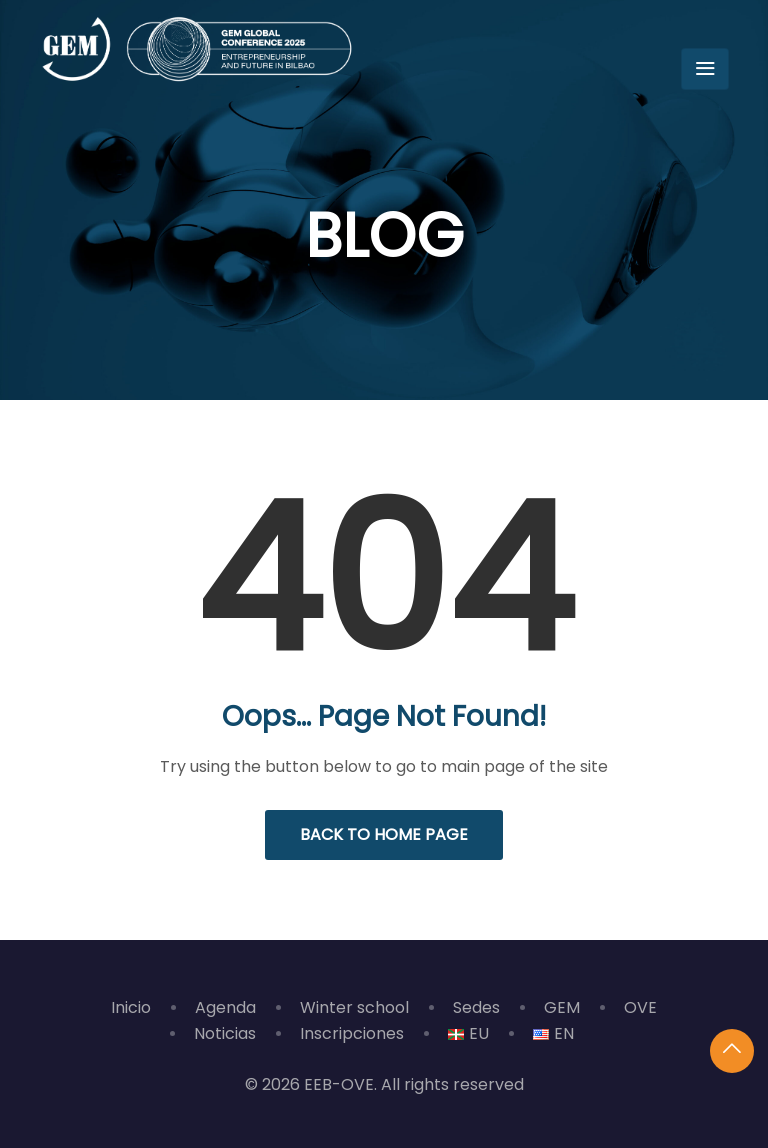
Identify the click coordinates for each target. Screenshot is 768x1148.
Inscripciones (352, 1033)
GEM (562, 1007)
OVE (640, 1007)
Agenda (225, 1007)
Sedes (476, 1007)
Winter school (354, 1007)
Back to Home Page (384, 834)
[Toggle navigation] (705, 69)
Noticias (225, 1033)
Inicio (131, 1007)
